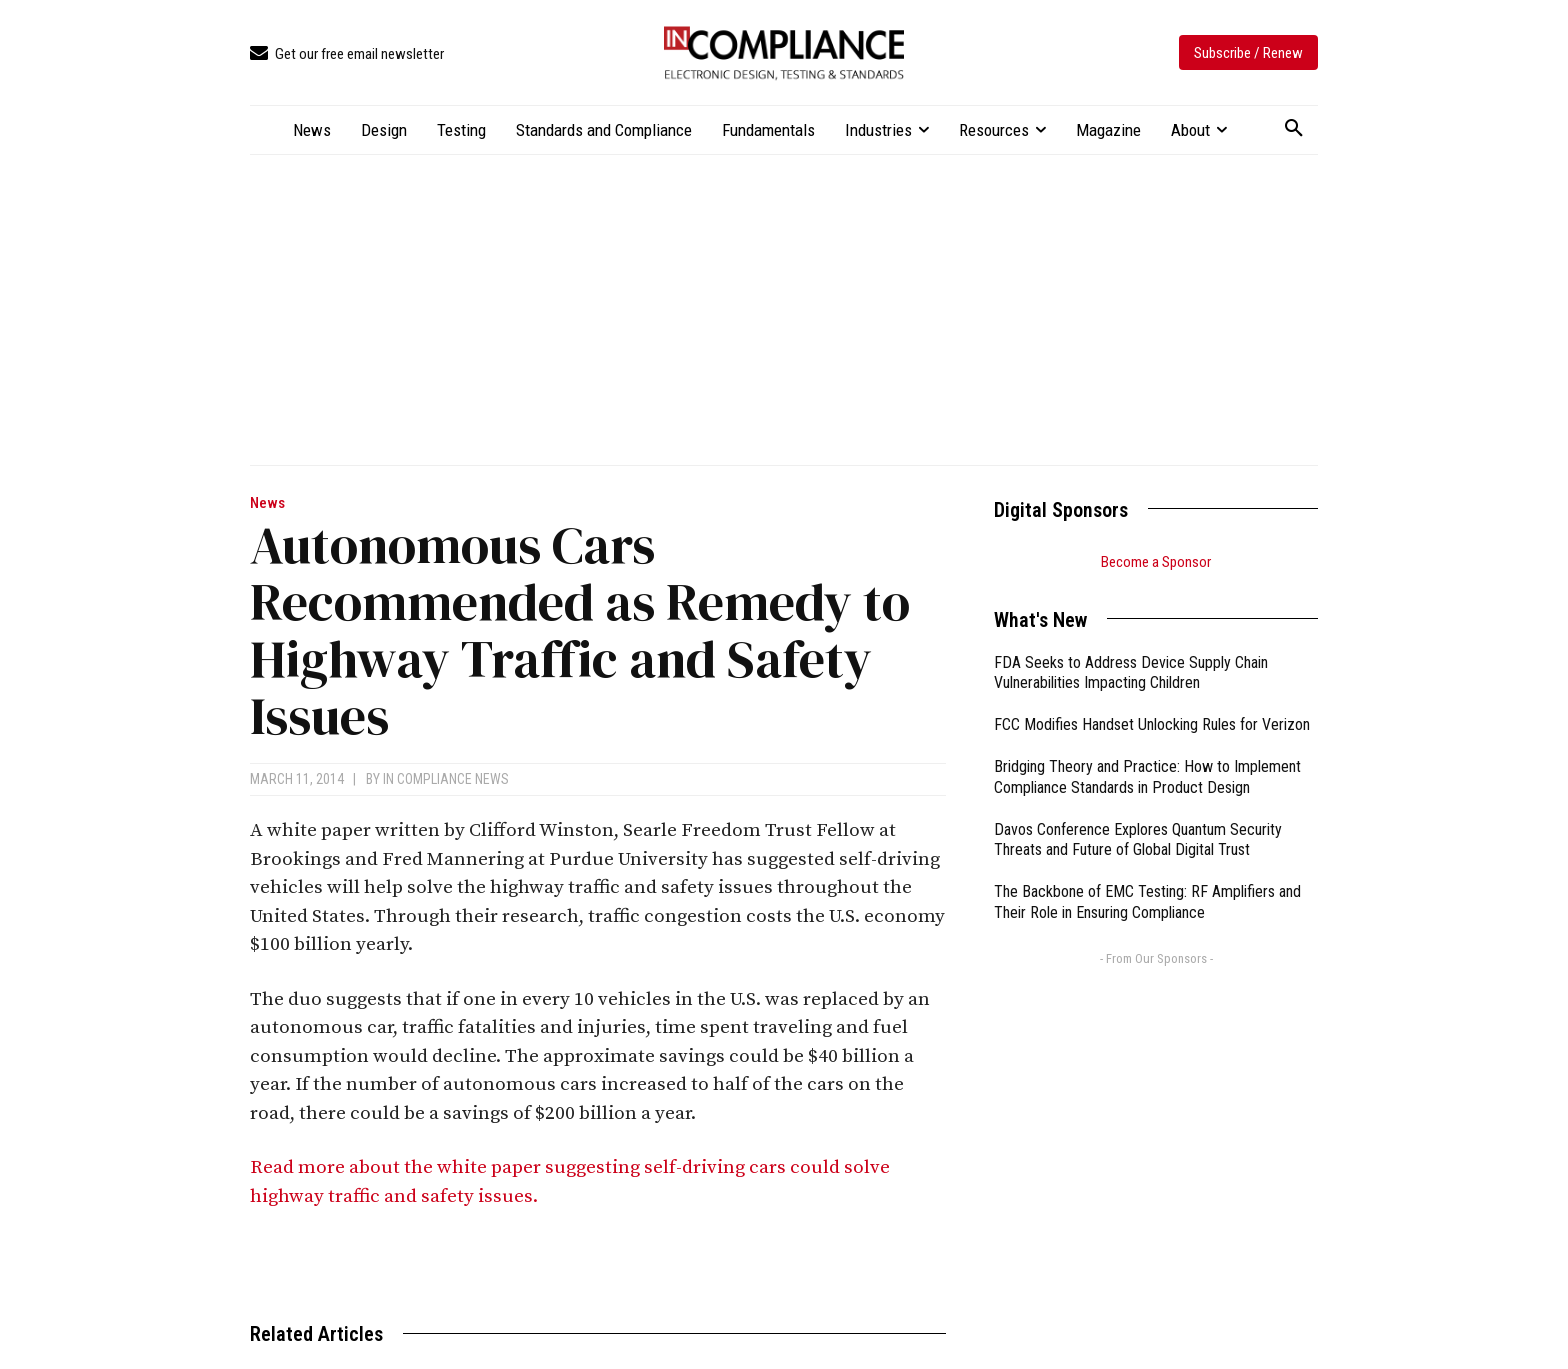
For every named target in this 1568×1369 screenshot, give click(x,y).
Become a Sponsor (1156, 562)
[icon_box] (347, 54)
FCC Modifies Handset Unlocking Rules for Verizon (1152, 724)
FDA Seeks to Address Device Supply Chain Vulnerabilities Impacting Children (1131, 673)
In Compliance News (446, 779)
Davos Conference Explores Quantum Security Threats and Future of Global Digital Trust (1138, 840)
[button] (1294, 129)
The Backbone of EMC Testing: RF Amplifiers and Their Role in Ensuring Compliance (1147, 902)
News (267, 503)
